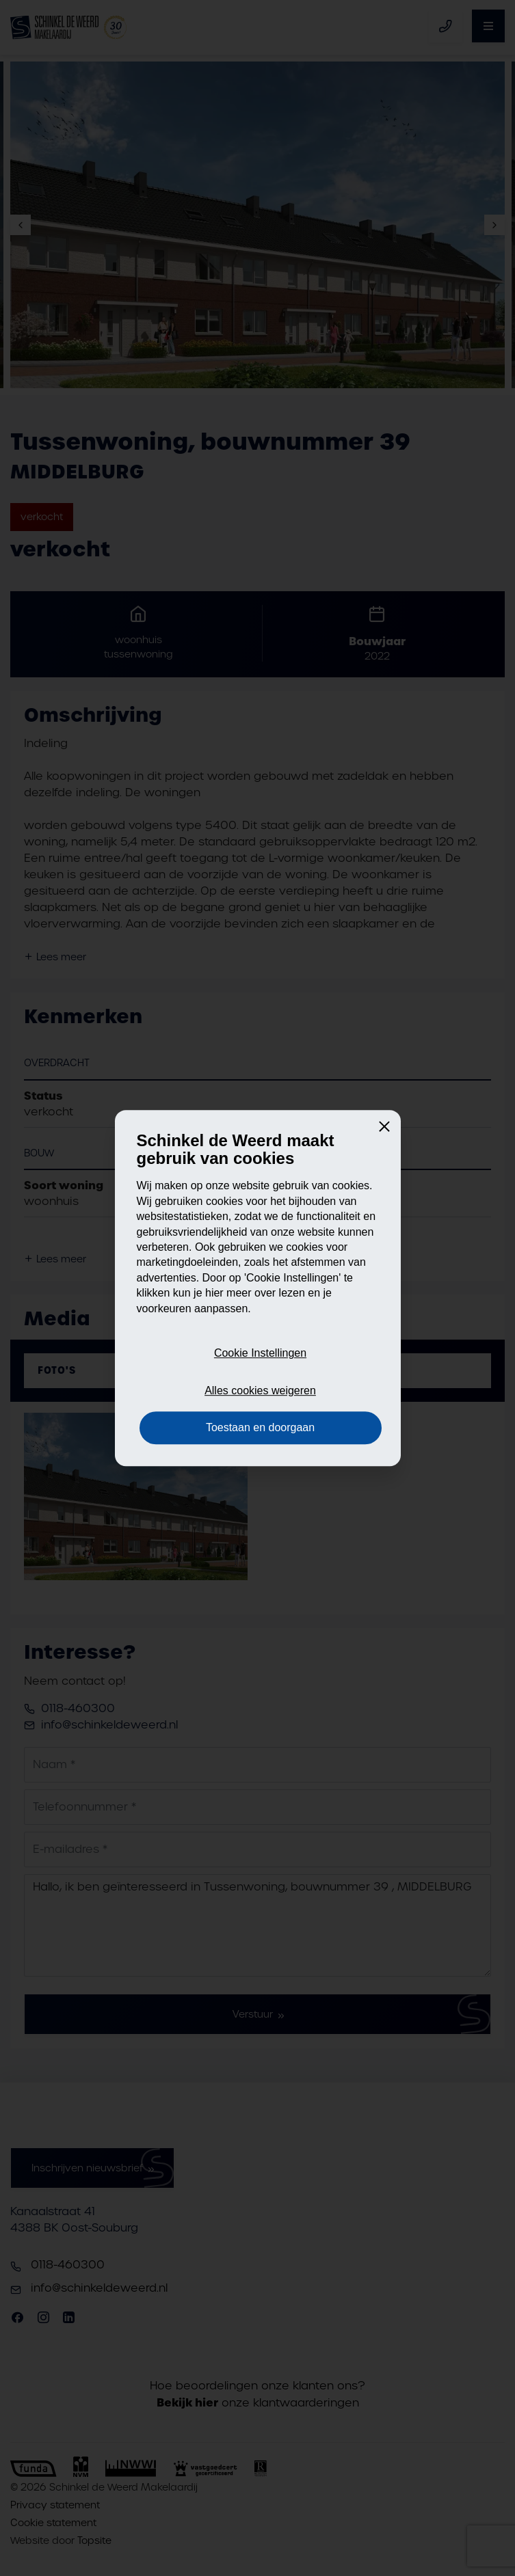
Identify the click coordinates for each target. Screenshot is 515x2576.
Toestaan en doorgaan (260, 1427)
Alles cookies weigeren (260, 1390)
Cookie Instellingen (260, 1353)
